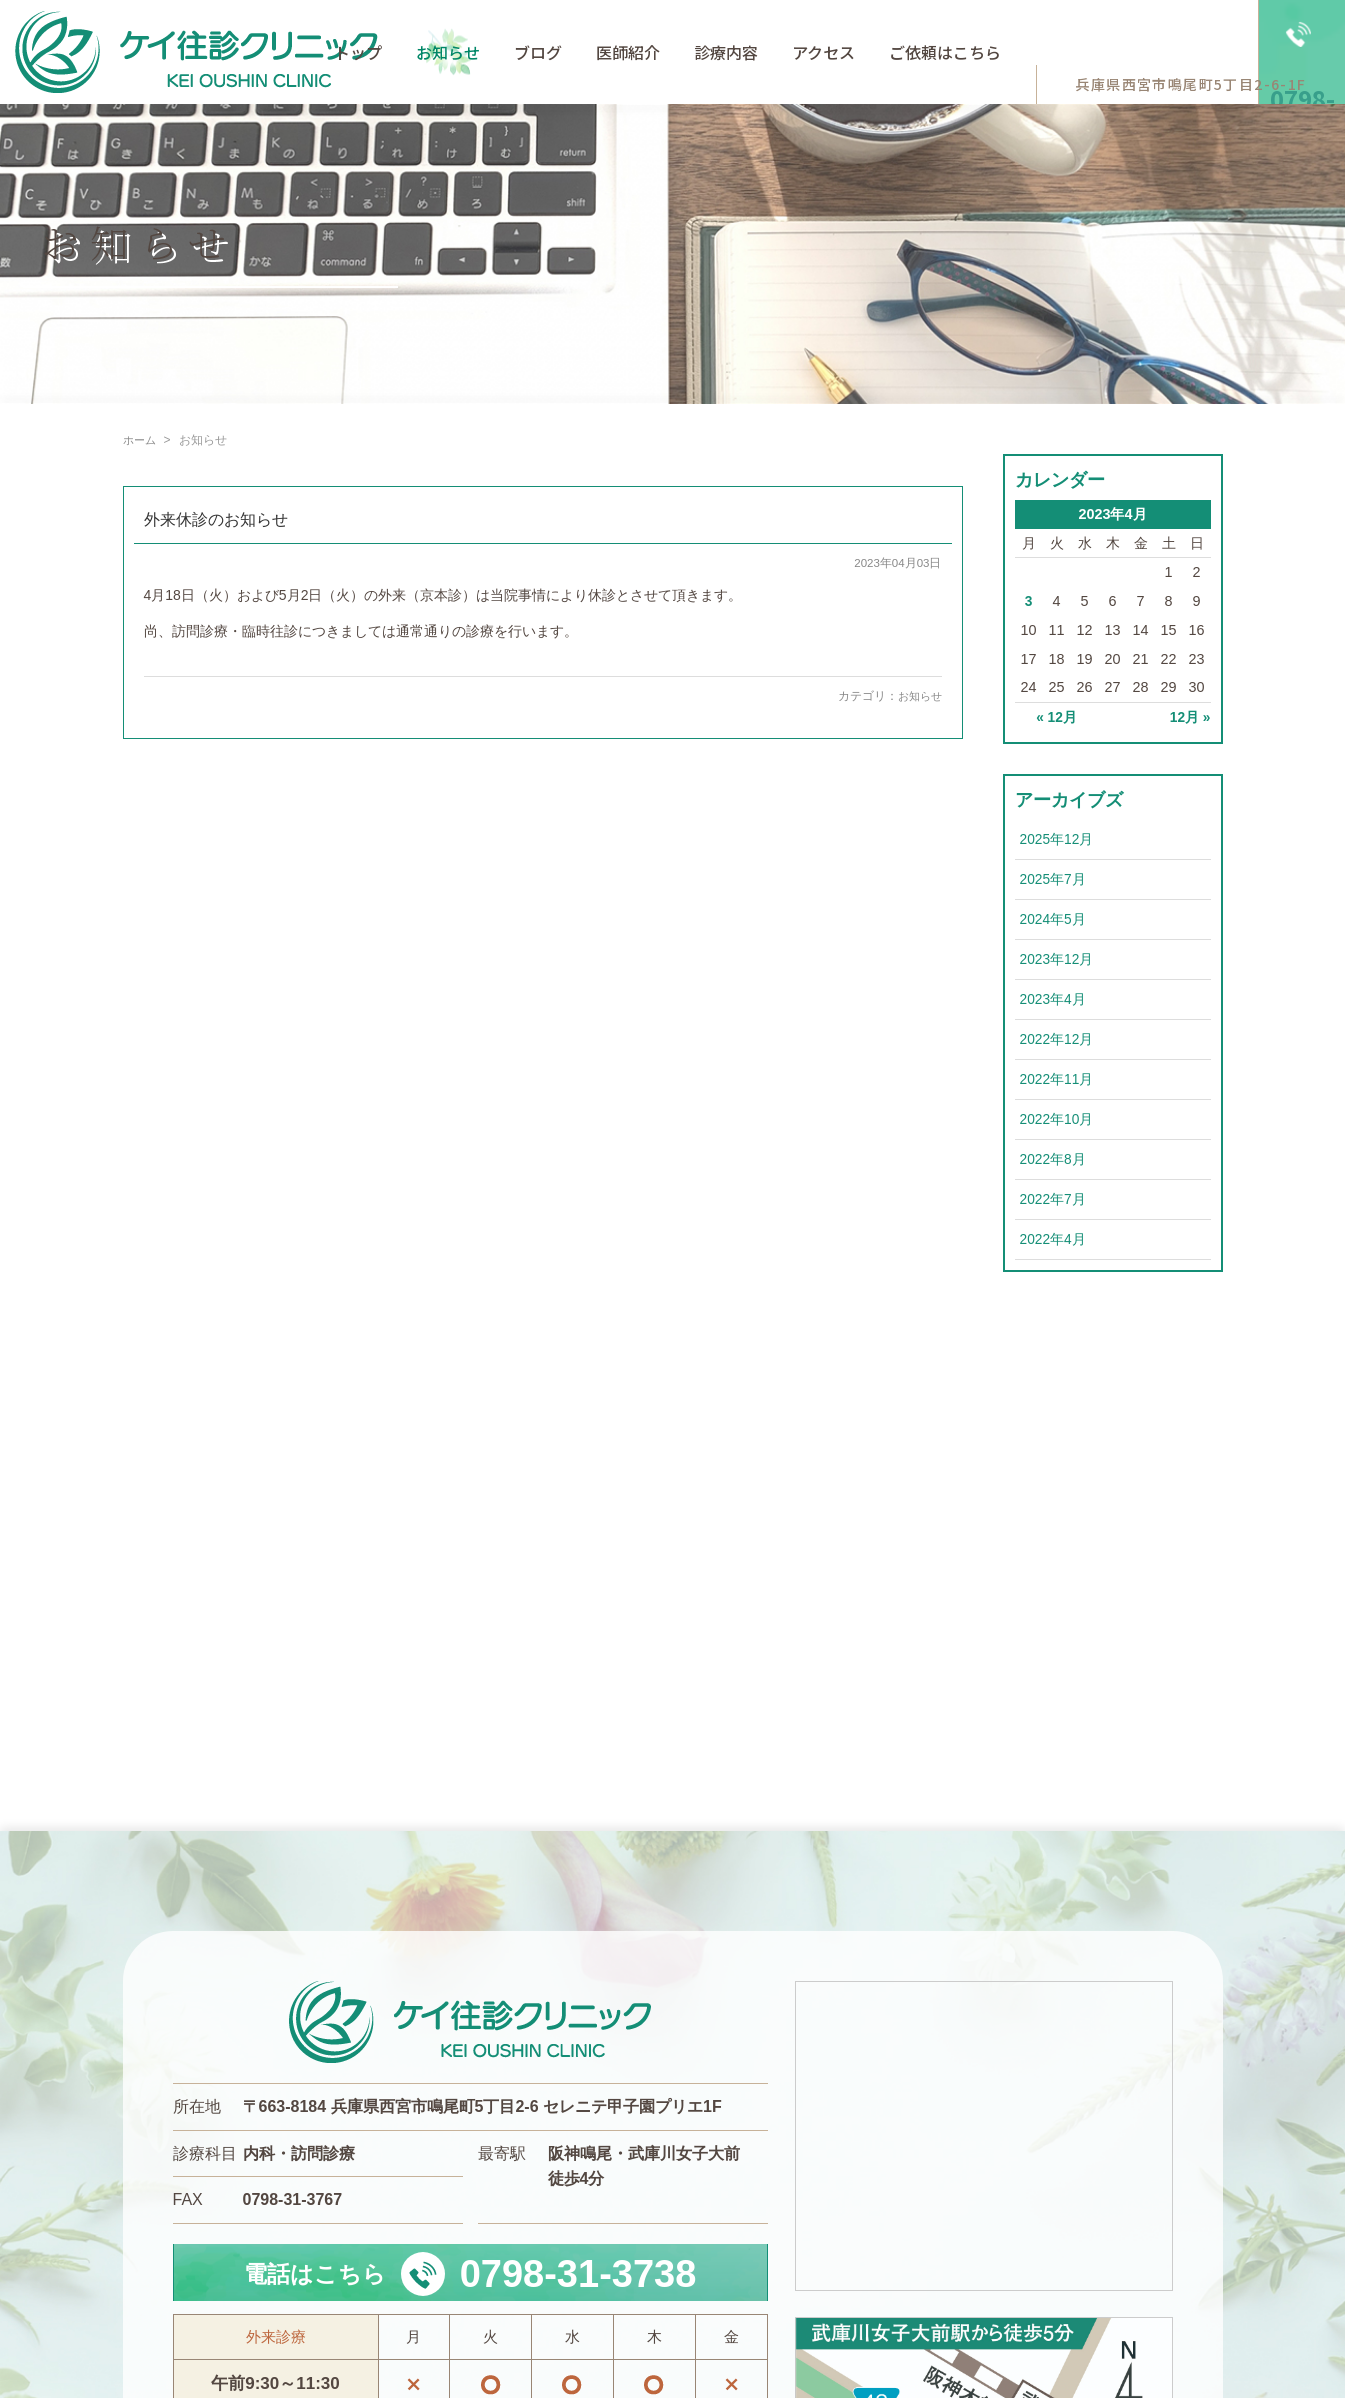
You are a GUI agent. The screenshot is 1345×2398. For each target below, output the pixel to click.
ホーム (141, 440)
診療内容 (726, 52)
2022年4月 (1054, 1239)
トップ (358, 52)
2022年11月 (1058, 1079)
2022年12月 (1058, 1039)
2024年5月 (1054, 918)
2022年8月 (1054, 1159)
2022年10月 (1058, 1119)
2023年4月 (1054, 999)
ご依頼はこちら (945, 52)
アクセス (823, 52)
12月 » (1189, 717)
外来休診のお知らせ (216, 519)
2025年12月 (1058, 838)
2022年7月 (1054, 1199)
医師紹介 (628, 52)
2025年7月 (1054, 878)
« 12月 (1056, 717)
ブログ (538, 52)
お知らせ (448, 52)
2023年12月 (1058, 958)
